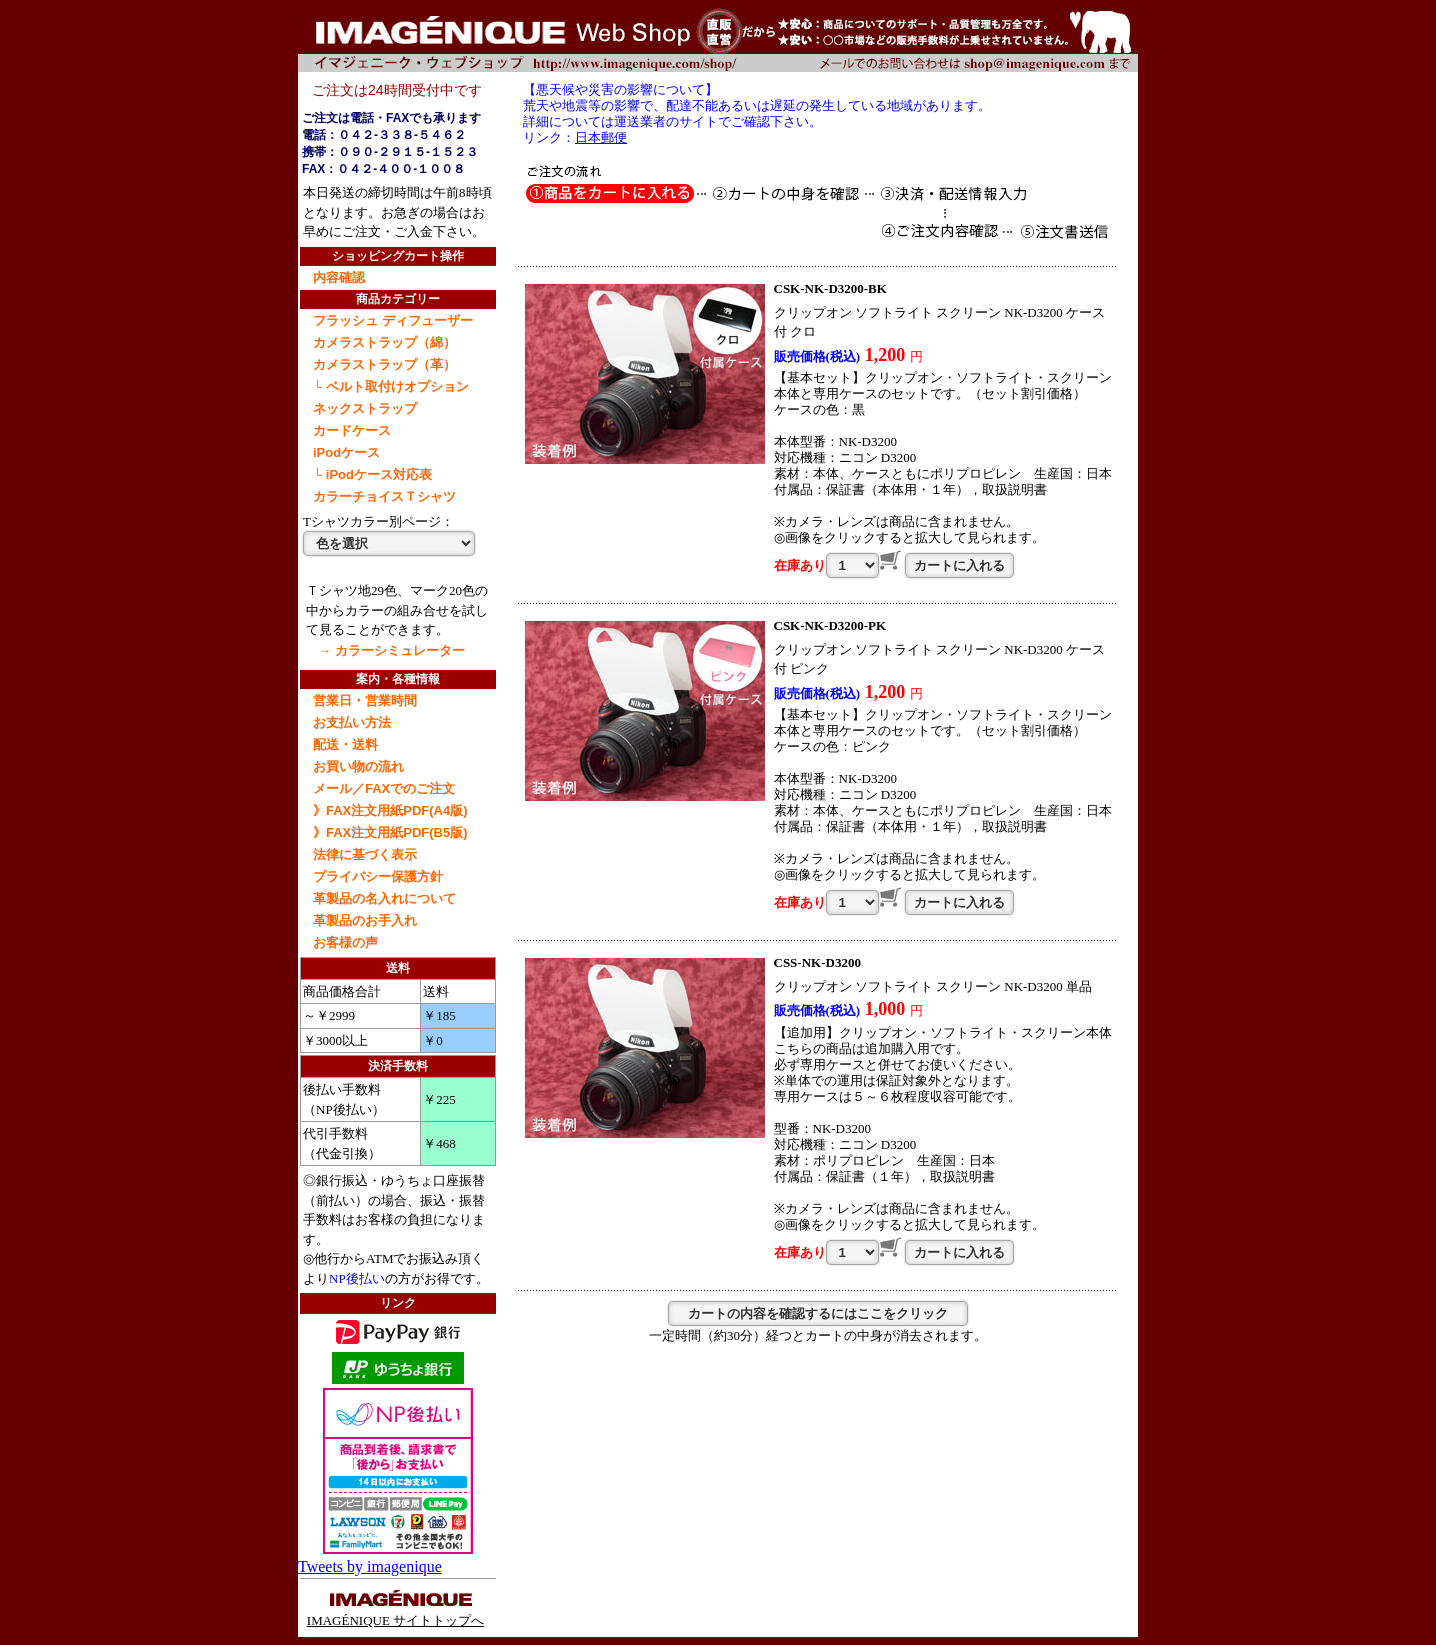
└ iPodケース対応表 (372, 474)
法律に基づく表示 (365, 854)
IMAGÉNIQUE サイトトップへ (395, 1613)
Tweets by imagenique (370, 1566)
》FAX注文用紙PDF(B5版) (390, 832)
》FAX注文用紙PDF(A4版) (390, 810)
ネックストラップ (365, 408)
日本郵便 (601, 137)
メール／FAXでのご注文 (384, 788)
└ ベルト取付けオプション (391, 386)
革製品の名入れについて (384, 898)
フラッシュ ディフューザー (393, 320)
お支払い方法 (352, 722)
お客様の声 (345, 942)
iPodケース (346, 452)
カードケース (352, 430)
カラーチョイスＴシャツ (384, 496)
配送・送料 (345, 744)
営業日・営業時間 (365, 700)
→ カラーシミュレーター (391, 650)
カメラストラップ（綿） (384, 342)
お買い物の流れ (358, 766)
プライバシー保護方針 (378, 876)
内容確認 (339, 277)
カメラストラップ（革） (384, 364)
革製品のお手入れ (365, 920)
